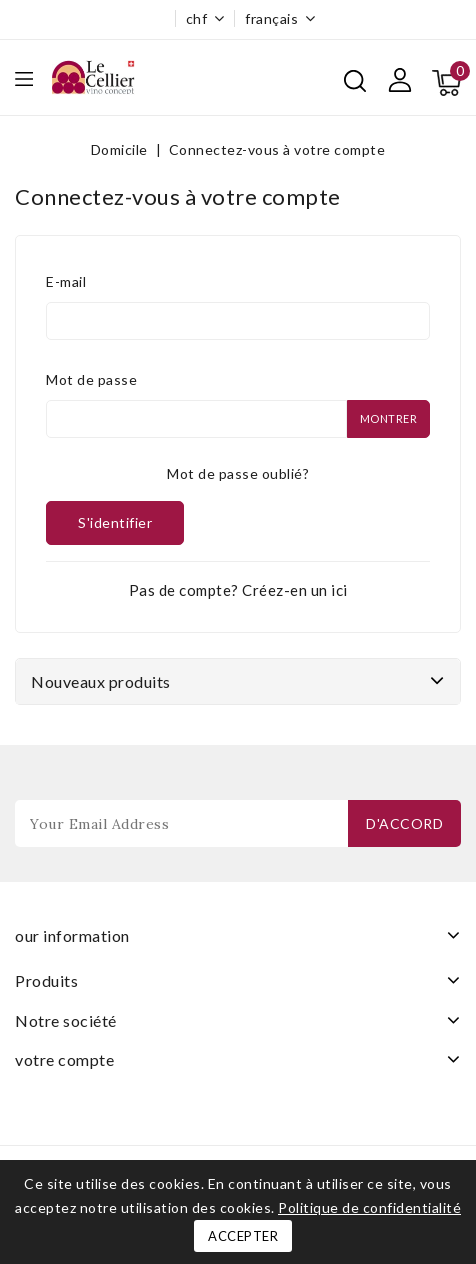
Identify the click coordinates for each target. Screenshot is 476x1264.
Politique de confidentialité (369, 1207)
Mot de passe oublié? (238, 473)
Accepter (243, 1236)
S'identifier (115, 522)
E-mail (66, 281)
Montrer (389, 418)
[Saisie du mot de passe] (196, 419)
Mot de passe (91, 379)
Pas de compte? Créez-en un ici (238, 590)
